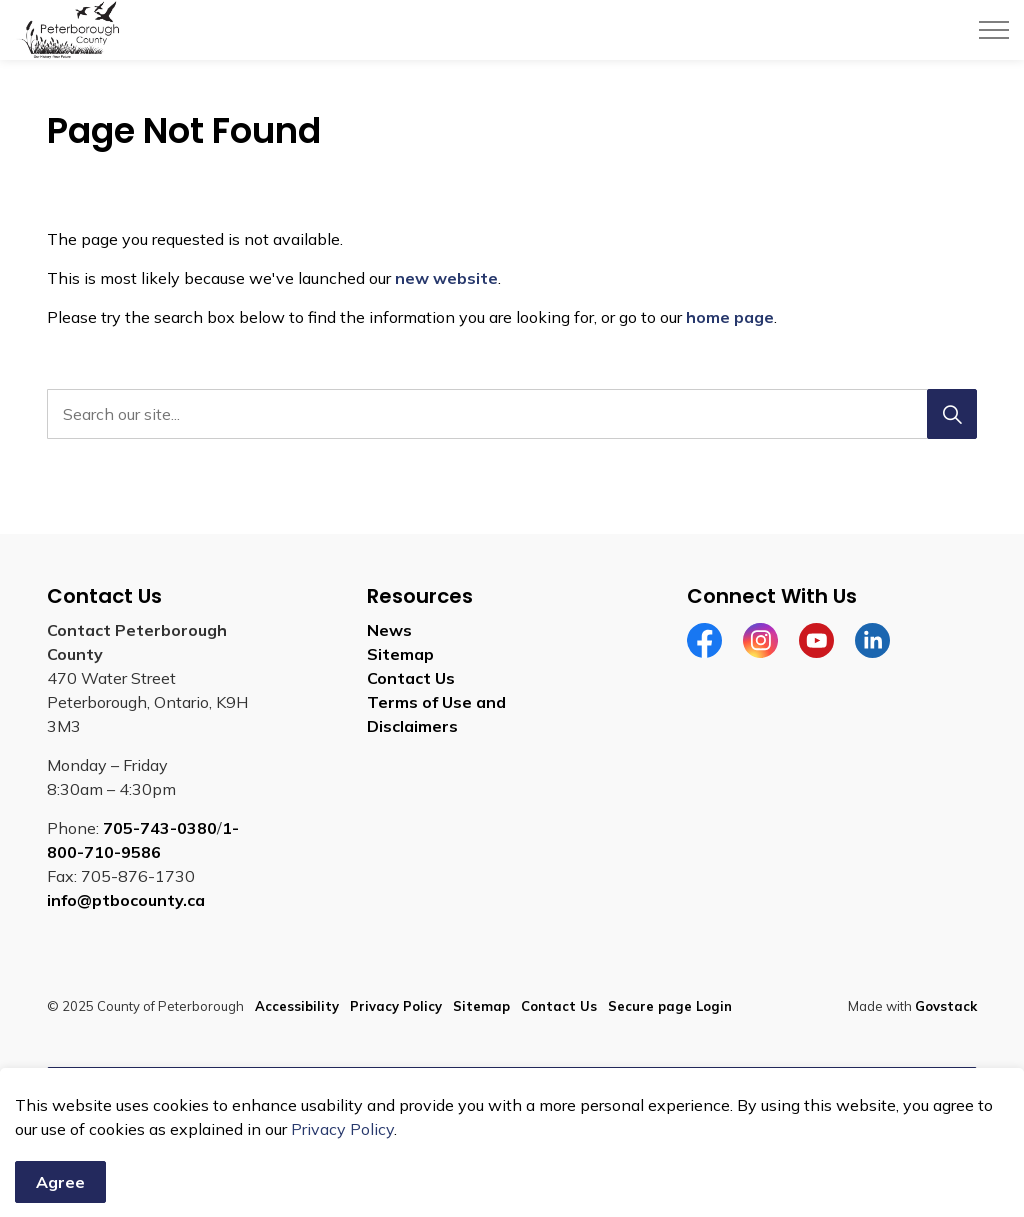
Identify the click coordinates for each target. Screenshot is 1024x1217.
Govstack (946, 1006)
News (389, 630)
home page (730, 317)
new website (446, 278)
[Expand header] (994, 30)
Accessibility (297, 1006)
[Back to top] (512, 1089)
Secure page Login (670, 1006)
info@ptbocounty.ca (126, 900)
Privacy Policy (396, 1006)
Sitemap (400, 654)
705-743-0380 (160, 828)
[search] (507, 414)
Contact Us (411, 678)
